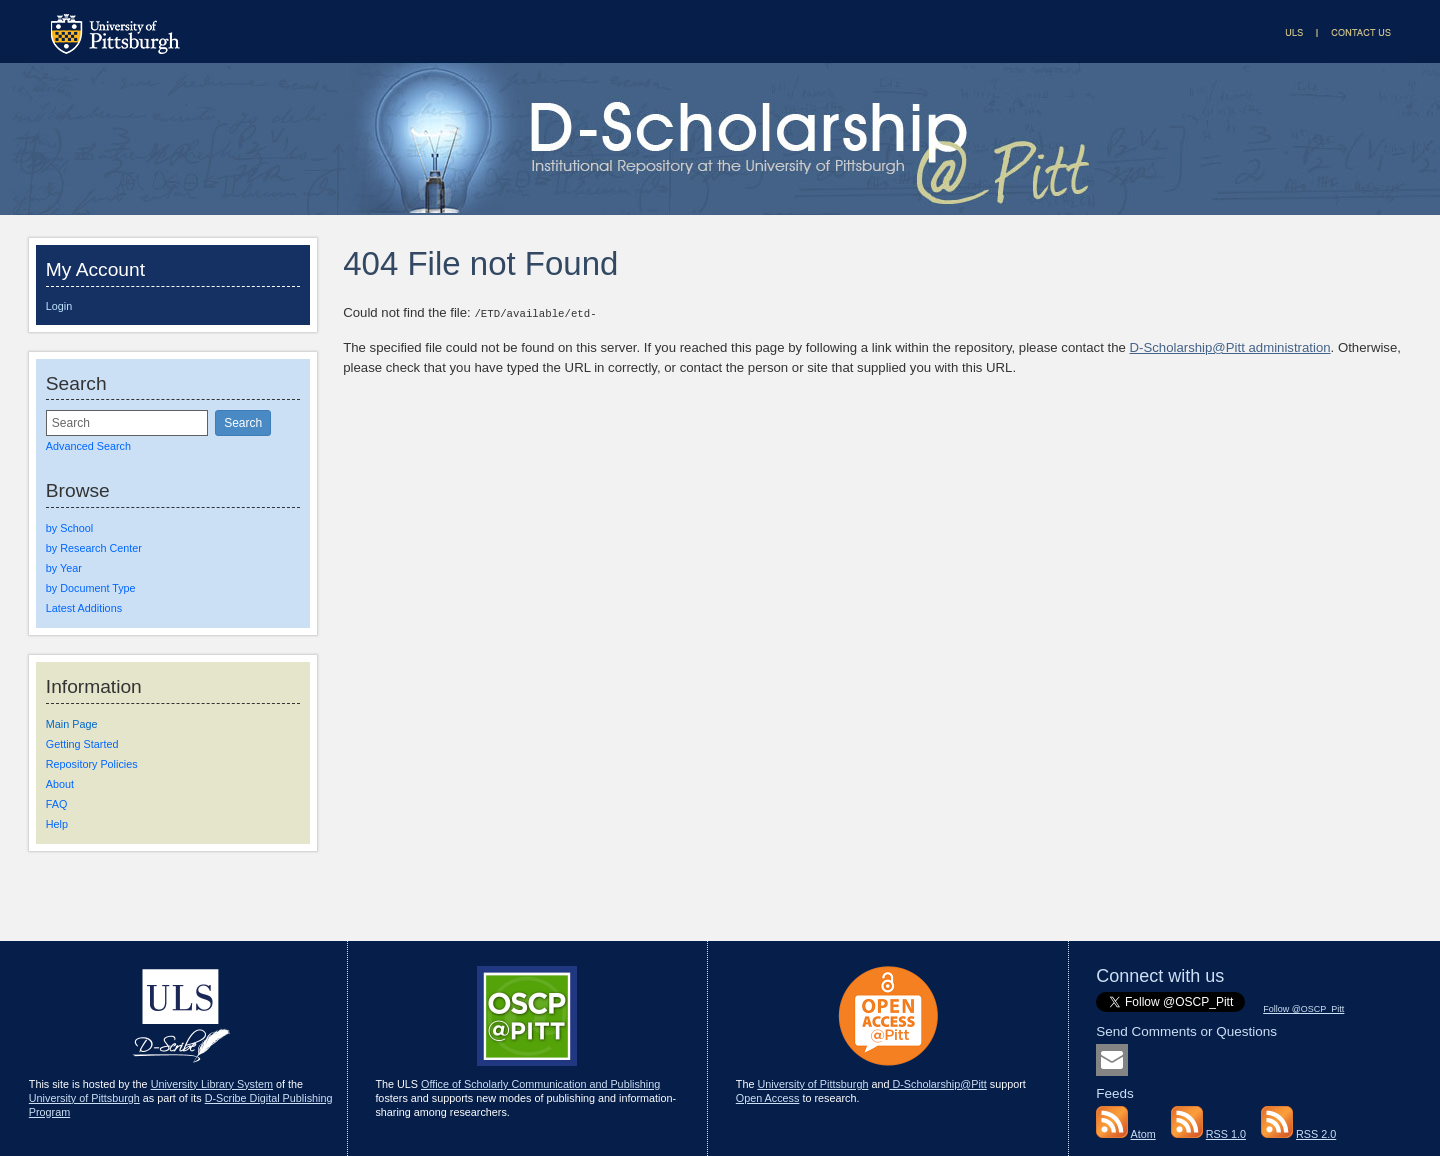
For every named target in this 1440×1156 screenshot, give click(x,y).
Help (57, 824)
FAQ (57, 804)
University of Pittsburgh (84, 1098)
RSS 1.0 (1226, 1134)
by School (69, 528)
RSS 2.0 (1316, 1134)
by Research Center (94, 548)
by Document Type (91, 588)
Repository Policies (92, 764)
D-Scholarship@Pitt (937, 1084)
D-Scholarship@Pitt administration (1230, 346)
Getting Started (82, 744)
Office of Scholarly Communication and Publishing (540, 1084)
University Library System (212, 1084)
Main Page (72, 724)
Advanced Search (88, 446)
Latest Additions (84, 608)
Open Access (768, 1098)
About (60, 784)
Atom (1143, 1134)
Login (59, 306)
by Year (64, 568)
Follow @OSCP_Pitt (1303, 1009)
